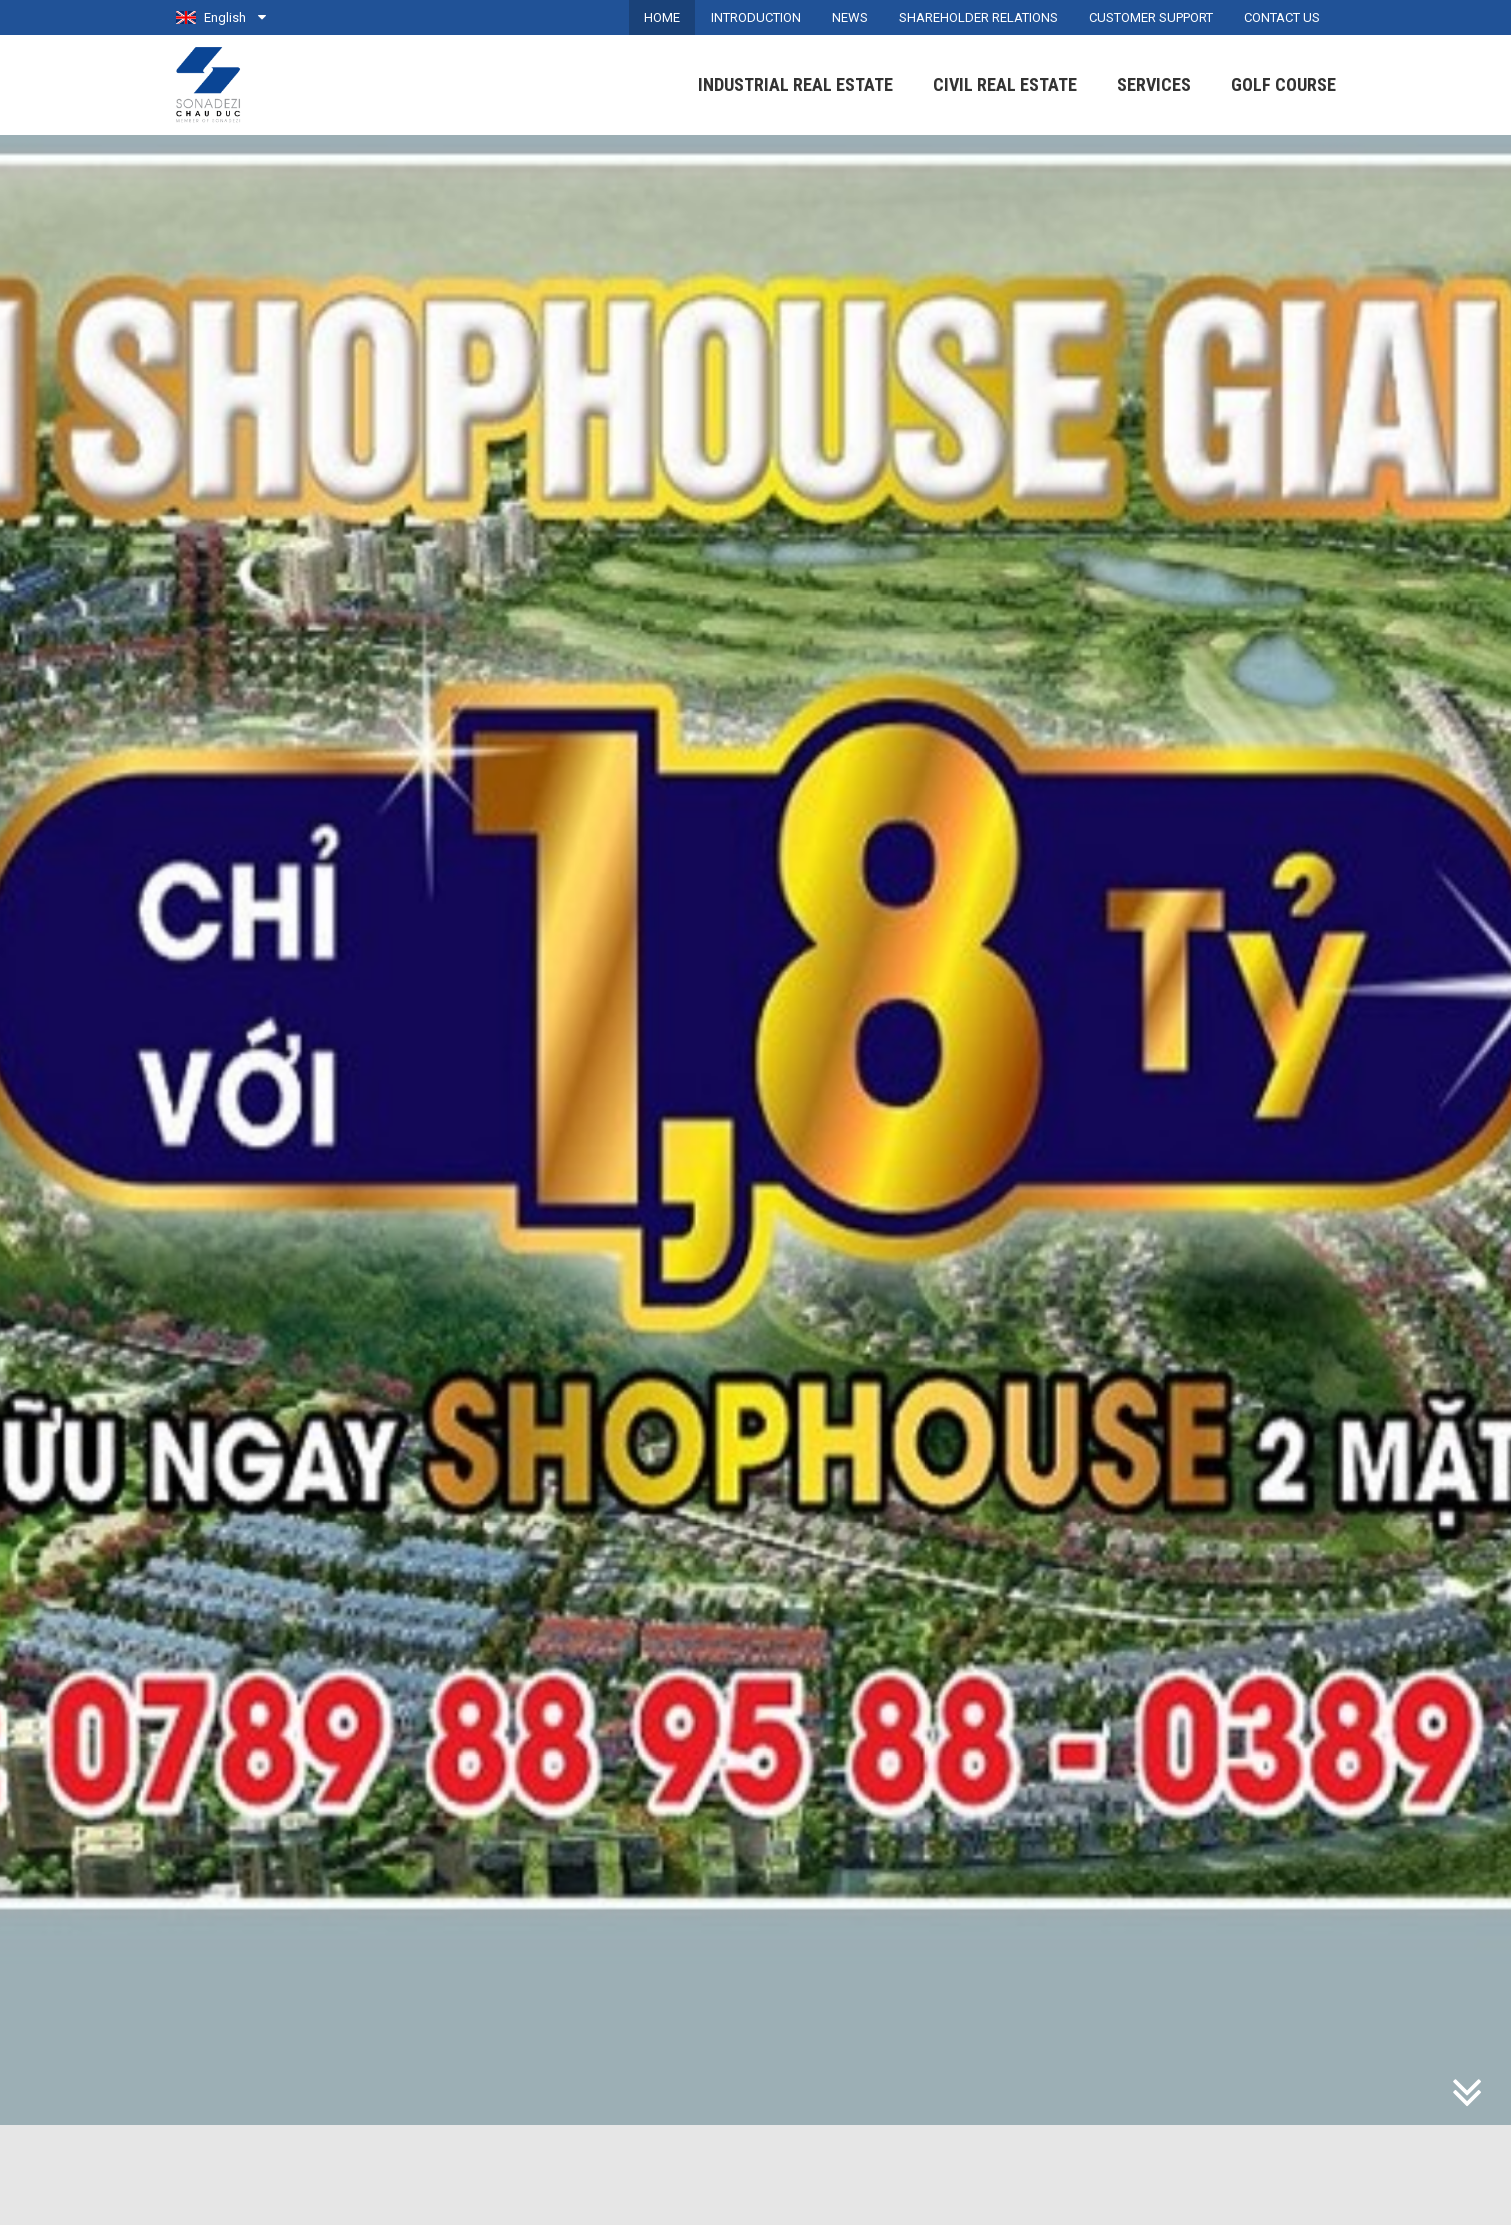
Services (1154, 84)
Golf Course (1283, 84)
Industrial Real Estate (795, 84)
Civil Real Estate (1005, 84)
